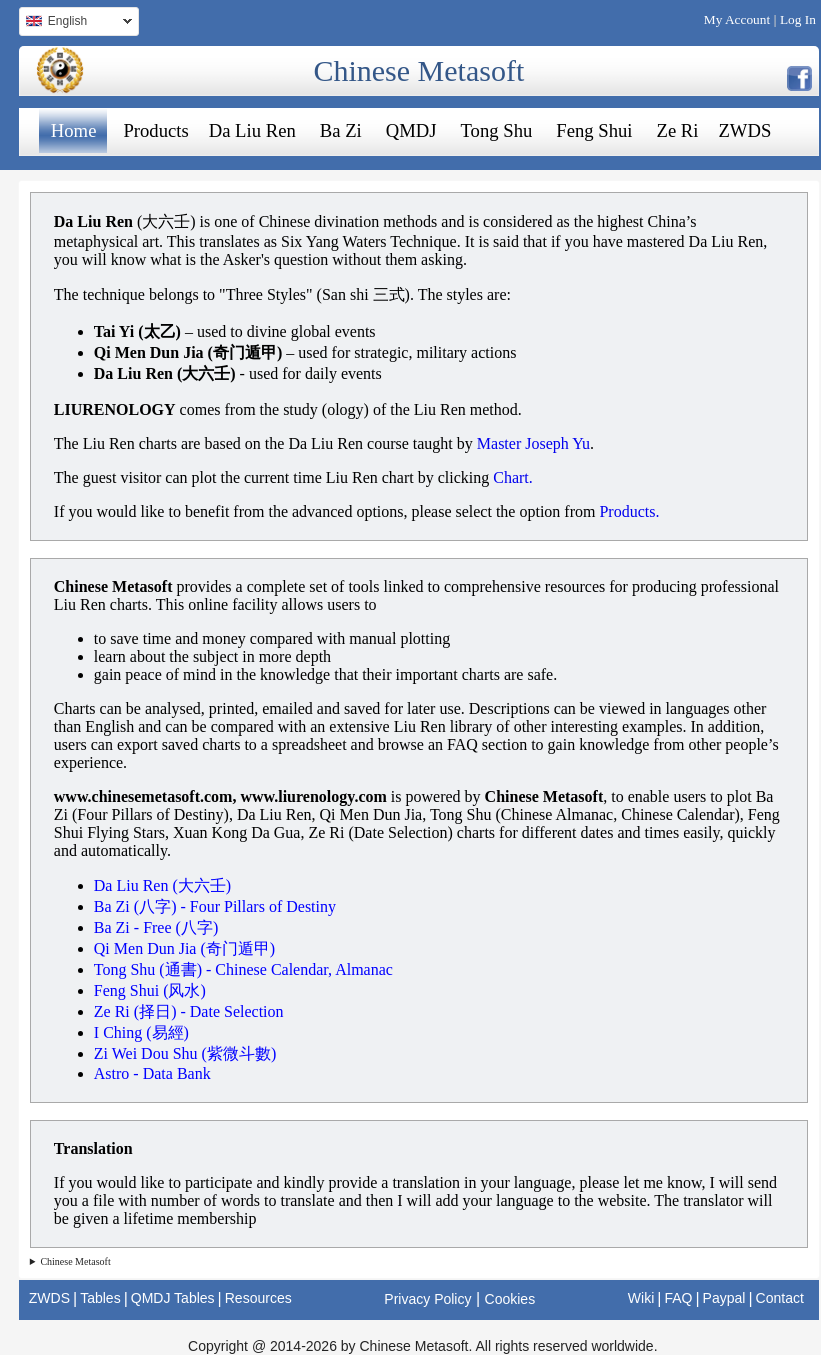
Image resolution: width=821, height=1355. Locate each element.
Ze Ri (678, 130)
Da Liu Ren (252, 130)
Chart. (513, 477)
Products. (629, 511)
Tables (100, 1298)
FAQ (678, 1298)
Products (155, 130)
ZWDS (744, 130)
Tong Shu (497, 130)
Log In (798, 19)
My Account (737, 19)
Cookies (510, 1299)
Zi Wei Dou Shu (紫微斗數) (185, 1053)
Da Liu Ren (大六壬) (162, 885)
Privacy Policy (427, 1299)
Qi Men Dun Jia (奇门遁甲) (184, 948)
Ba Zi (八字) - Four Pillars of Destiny (215, 906)
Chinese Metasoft (418, 70)
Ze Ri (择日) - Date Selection (189, 1011)
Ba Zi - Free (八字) (156, 927)
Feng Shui (594, 130)
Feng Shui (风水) (150, 990)
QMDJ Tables (173, 1298)
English (75, 23)
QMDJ (411, 130)
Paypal (724, 1298)
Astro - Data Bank (152, 1073)
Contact (780, 1298)
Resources (258, 1298)
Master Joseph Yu (533, 443)
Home (74, 130)
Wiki (641, 1298)
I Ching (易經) (141, 1032)
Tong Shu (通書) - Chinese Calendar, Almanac (243, 969)
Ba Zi (341, 130)
